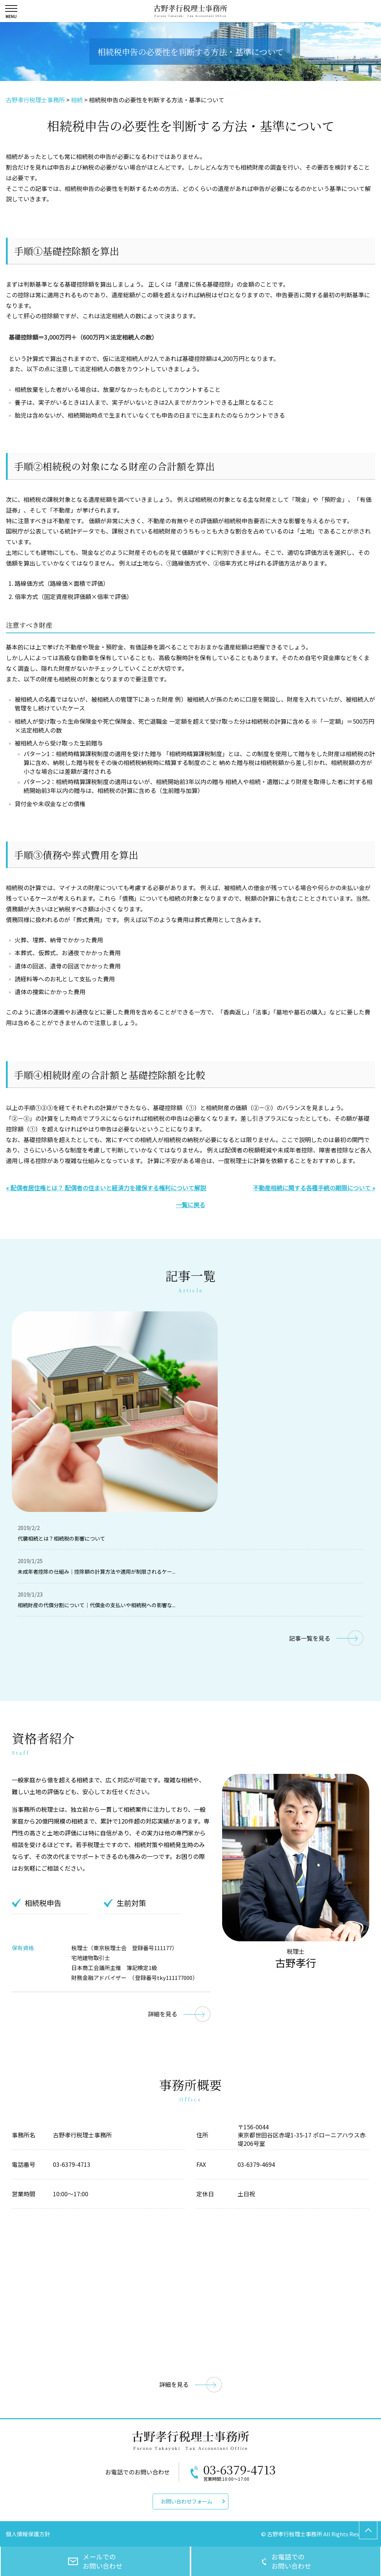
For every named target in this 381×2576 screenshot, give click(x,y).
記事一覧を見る (309, 1638)
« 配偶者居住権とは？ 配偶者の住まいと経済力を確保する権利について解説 (106, 1187)
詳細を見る (162, 2014)
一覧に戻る (190, 1204)
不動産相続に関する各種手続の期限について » (314, 1187)
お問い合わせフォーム (186, 2501)
